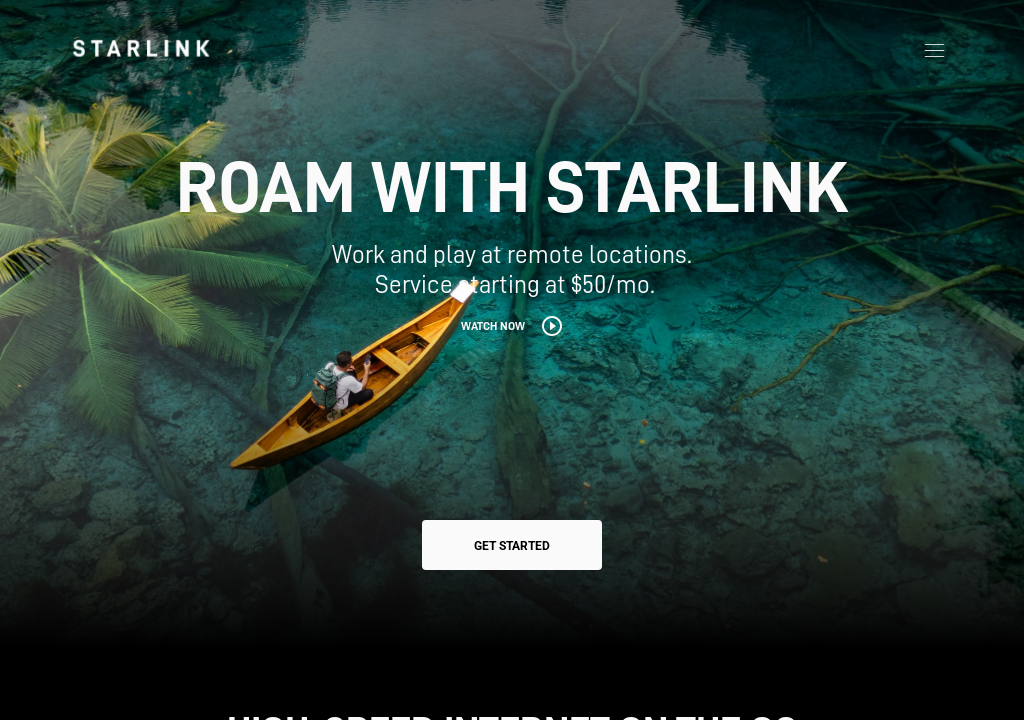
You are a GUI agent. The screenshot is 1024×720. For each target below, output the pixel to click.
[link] (141, 48)
